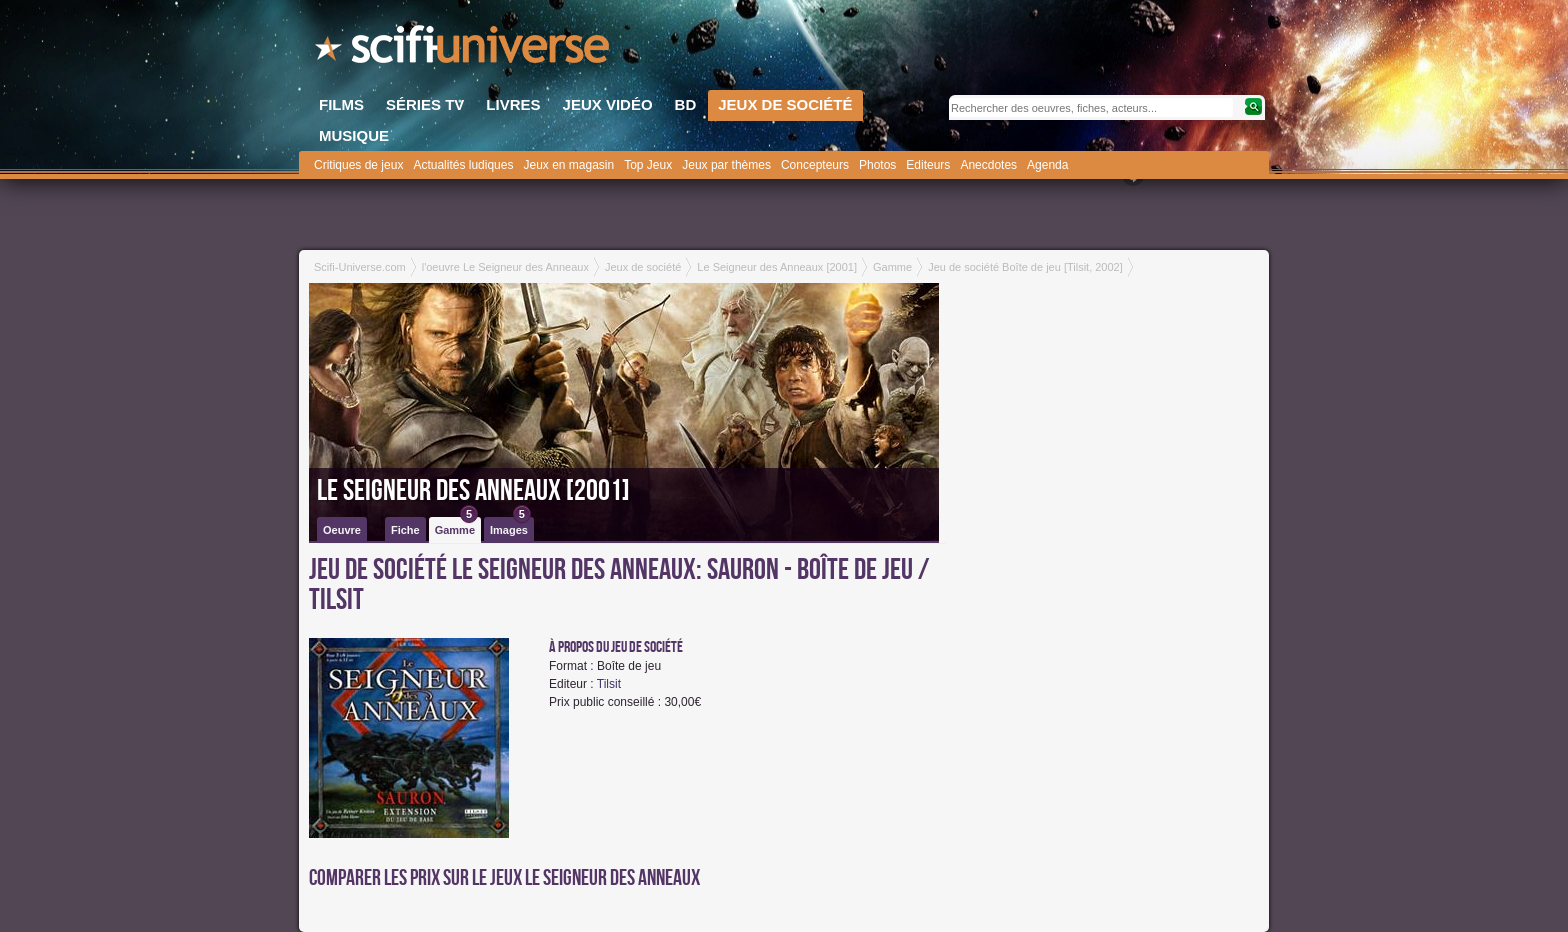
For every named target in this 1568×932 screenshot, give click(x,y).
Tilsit (609, 684)
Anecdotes (988, 165)
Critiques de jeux (358, 165)
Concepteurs (815, 165)
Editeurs (928, 165)
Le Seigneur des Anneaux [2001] (473, 491)
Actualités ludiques (463, 165)
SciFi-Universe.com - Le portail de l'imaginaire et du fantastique (464, 50)
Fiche (405, 530)
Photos (877, 165)
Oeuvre (342, 530)
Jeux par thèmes (726, 165)
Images (510, 526)
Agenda (1047, 165)
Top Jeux (648, 165)
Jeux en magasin (568, 165)
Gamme (456, 526)
